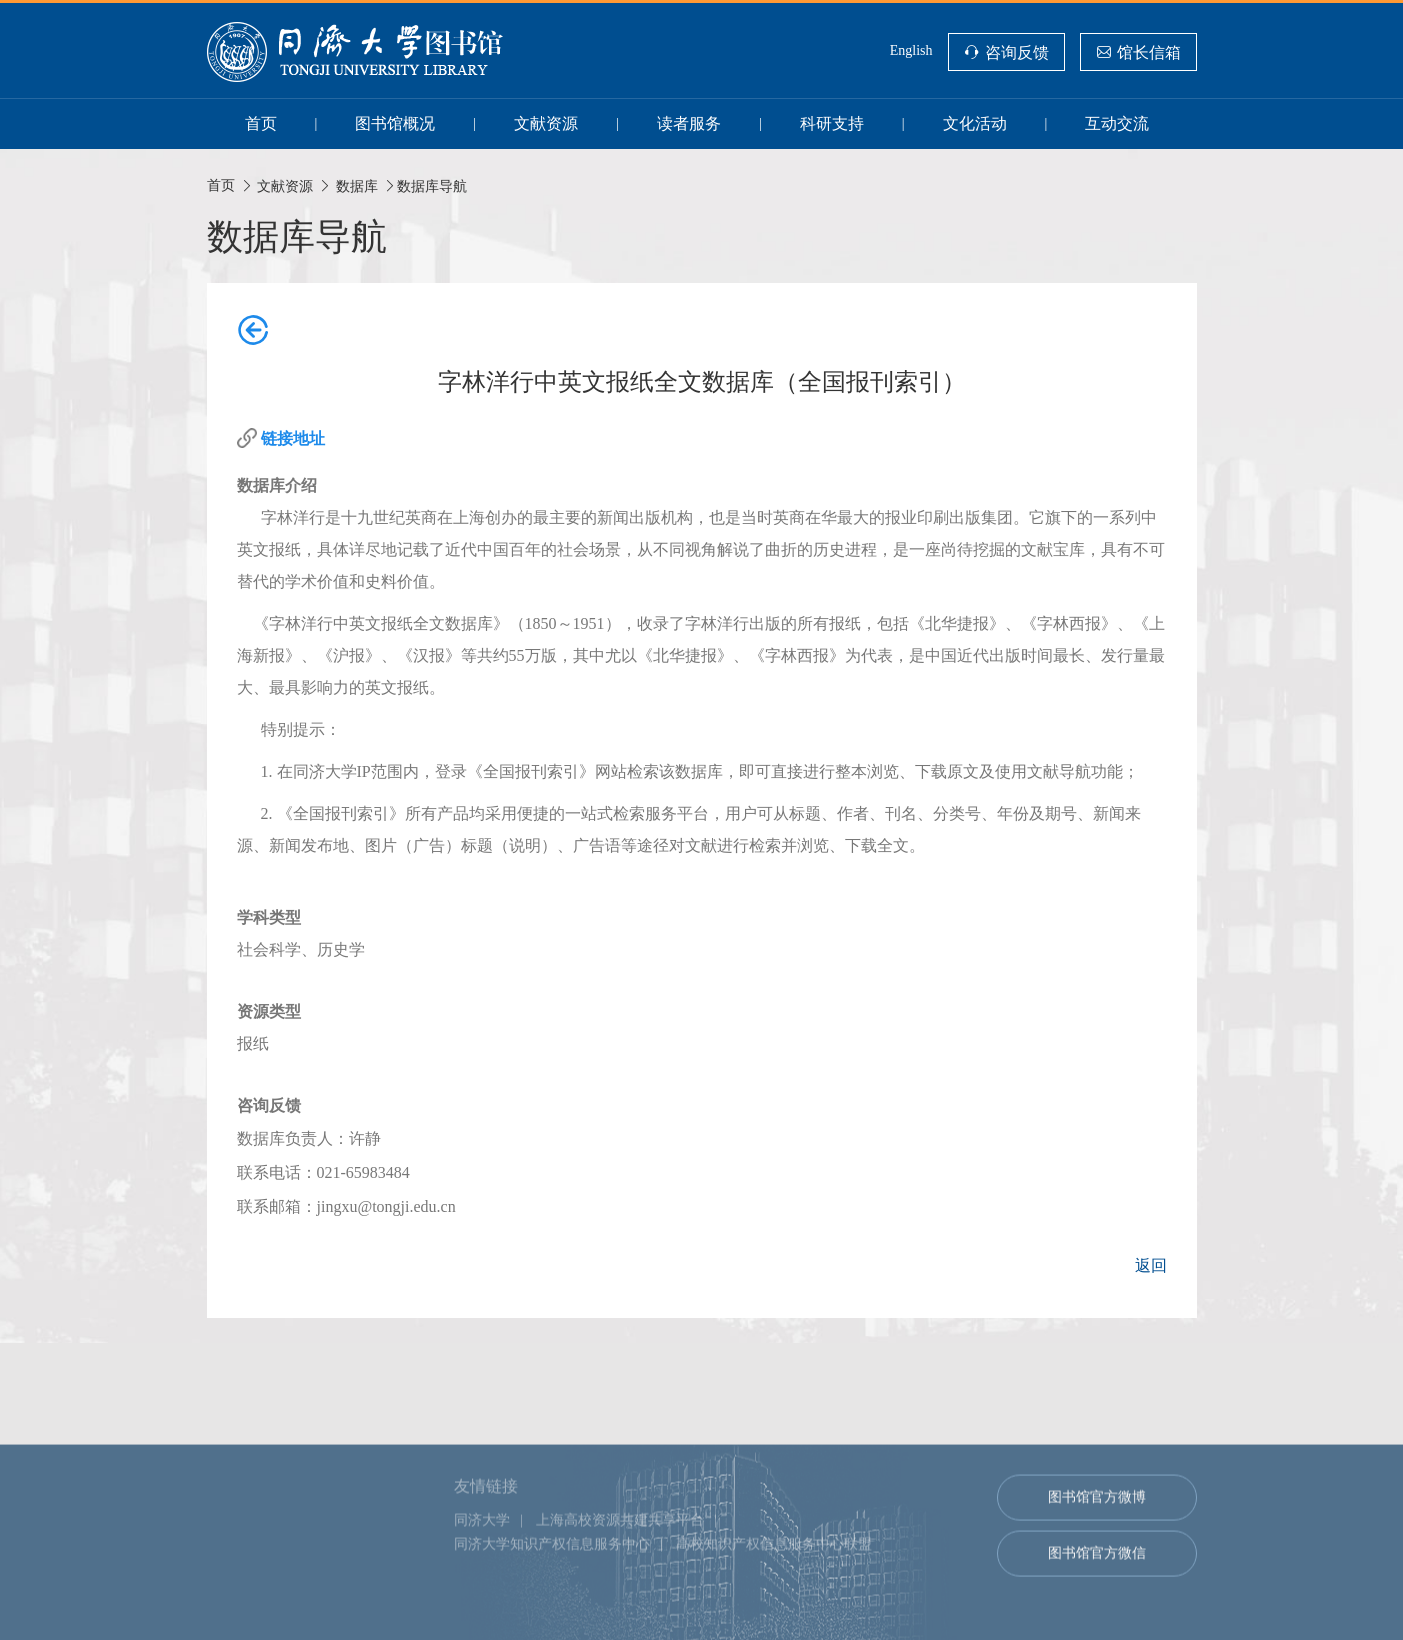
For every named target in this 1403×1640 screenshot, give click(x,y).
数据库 (357, 186)
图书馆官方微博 (1097, 1539)
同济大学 (482, 1562)
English (911, 50)
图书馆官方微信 (1097, 1595)
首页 (261, 123)
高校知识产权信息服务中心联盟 (774, 1586)
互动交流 (1117, 123)
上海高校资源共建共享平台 (620, 1562)
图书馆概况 (395, 123)
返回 (1151, 1265)
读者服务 (689, 123)
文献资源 (546, 123)
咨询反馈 (1017, 52)
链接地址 (293, 438)
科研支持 (832, 123)
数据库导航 (432, 186)
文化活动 (975, 123)
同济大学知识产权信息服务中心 (552, 1586)
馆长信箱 (1149, 52)
